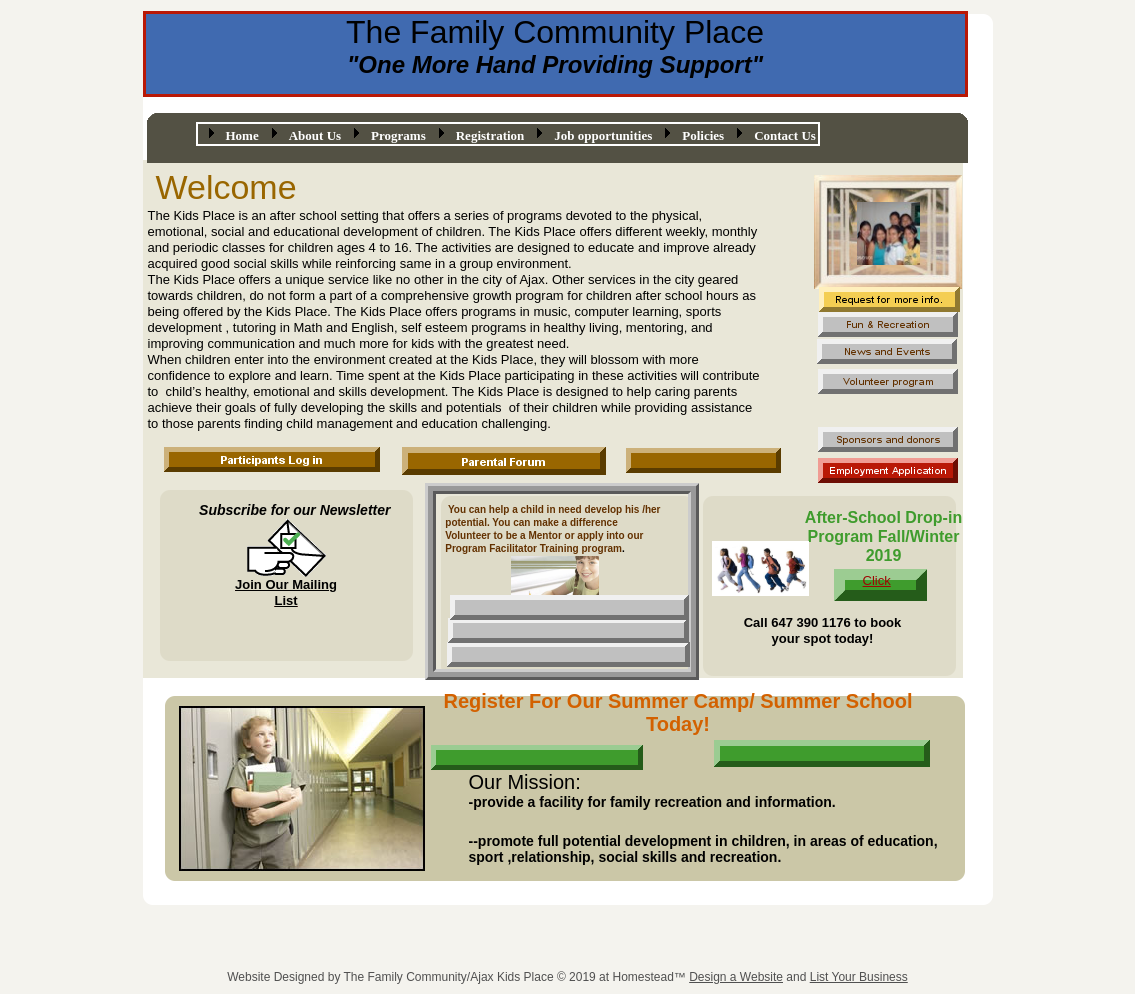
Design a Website (736, 977)
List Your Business (859, 977)
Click (877, 580)
